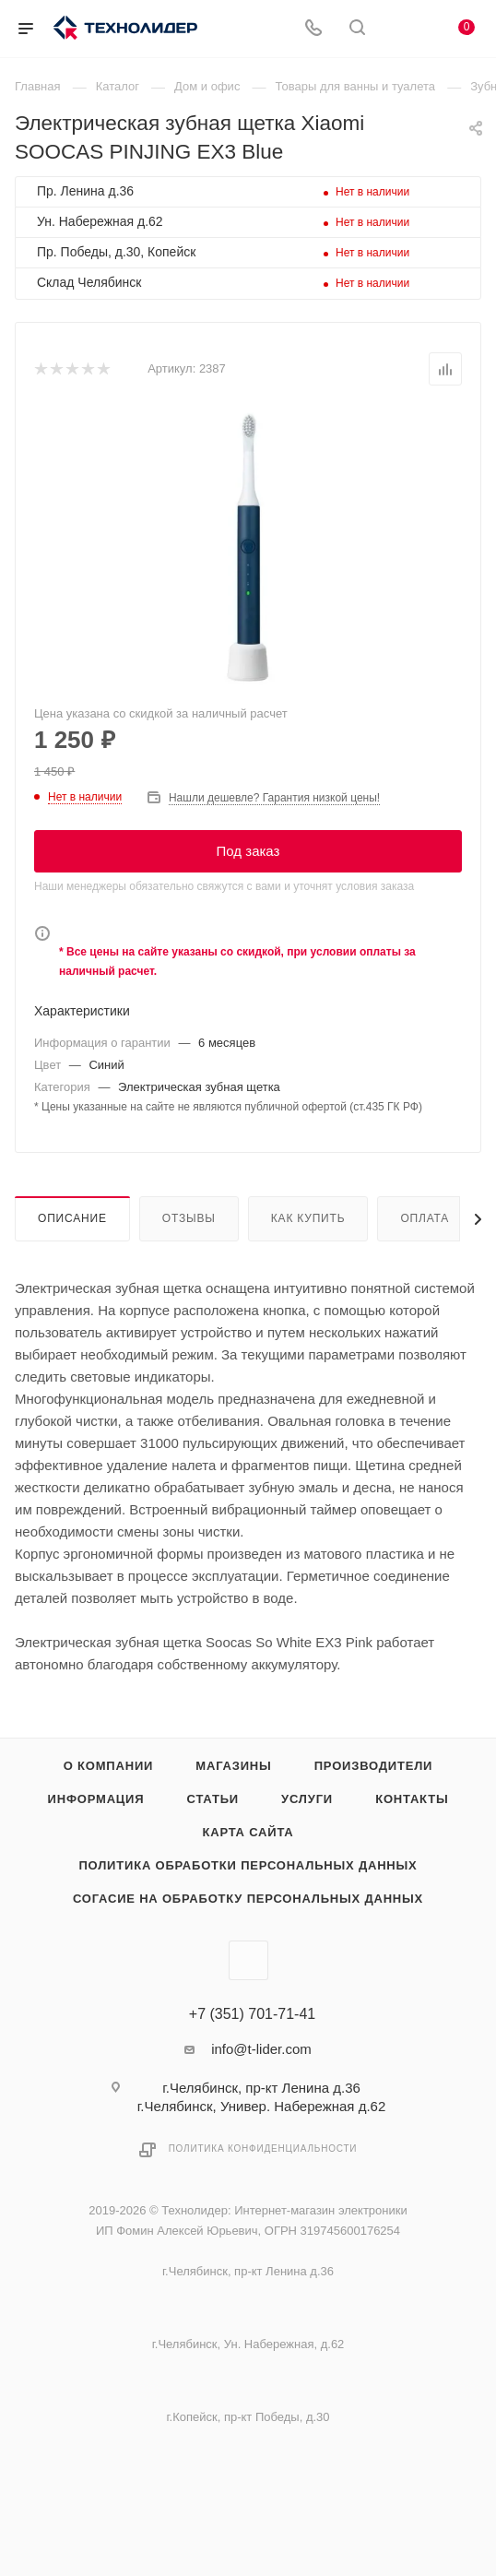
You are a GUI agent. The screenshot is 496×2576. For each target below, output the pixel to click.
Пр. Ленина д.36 (85, 191)
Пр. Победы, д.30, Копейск (116, 251)
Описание (72, 1218)
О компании (108, 1766)
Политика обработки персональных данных (247, 1865)
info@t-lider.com (261, 2049)
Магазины (233, 1766)
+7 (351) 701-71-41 (252, 2014)
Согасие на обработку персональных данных (248, 1898)
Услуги (307, 1799)
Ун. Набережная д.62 (100, 221)
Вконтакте (248, 1960)
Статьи (213, 1799)
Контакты (411, 1799)
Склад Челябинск (89, 282)
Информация (96, 1799)
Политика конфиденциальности (263, 2148)
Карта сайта (247, 1832)
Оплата (424, 1218)
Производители (373, 1766)
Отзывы (189, 1218)
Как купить (308, 1218)
